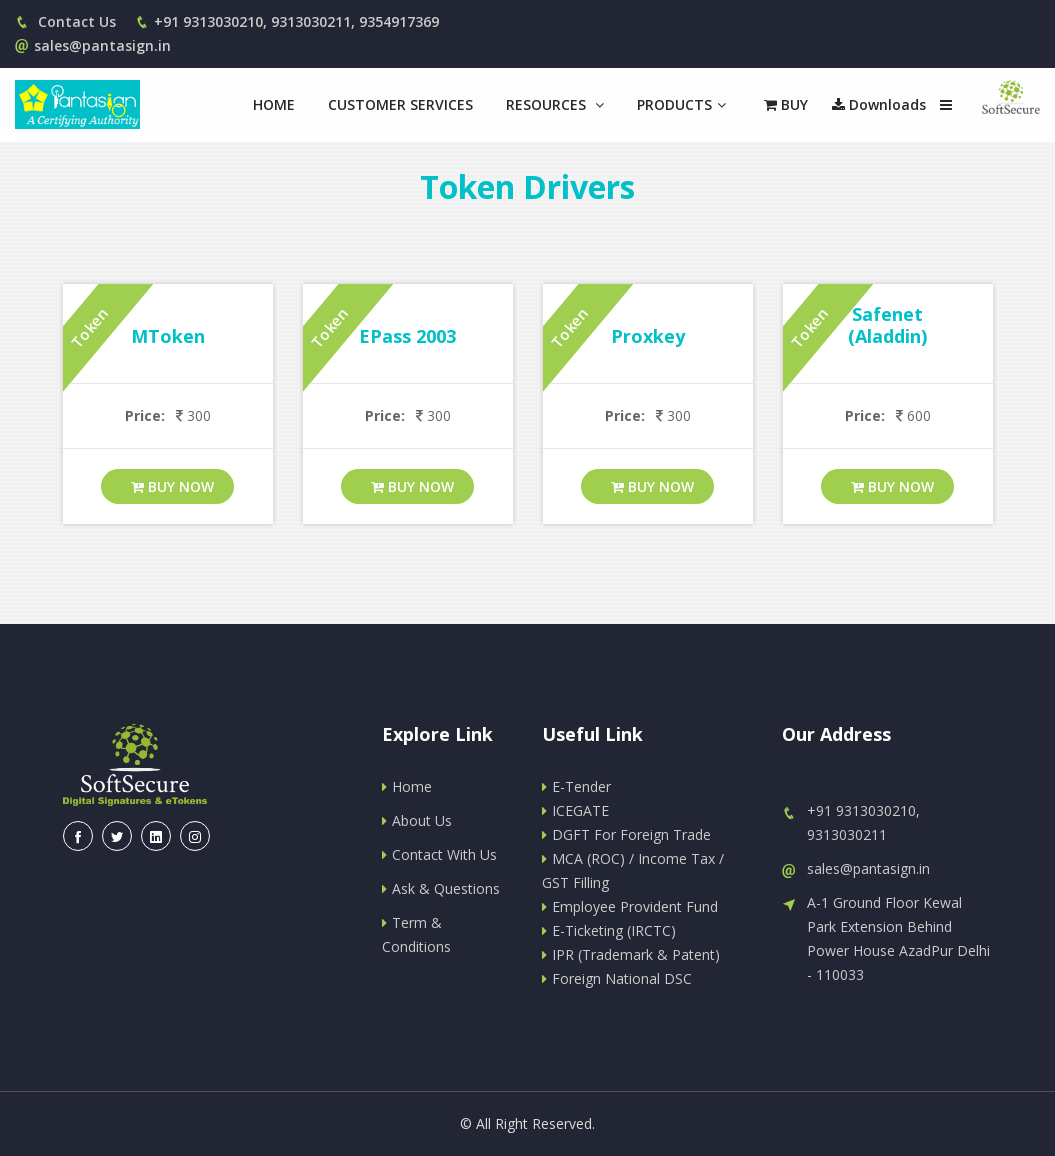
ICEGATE (575, 810)
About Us (417, 820)
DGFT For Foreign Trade (626, 834)
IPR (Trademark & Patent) (631, 954)
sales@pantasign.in (93, 45)
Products (681, 104)
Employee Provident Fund (630, 906)
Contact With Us (439, 854)
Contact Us (65, 21)
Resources (555, 104)
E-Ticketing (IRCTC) (609, 930)
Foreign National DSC (617, 978)
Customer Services (400, 104)
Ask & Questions (441, 888)
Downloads (879, 104)
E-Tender (576, 786)
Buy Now (172, 486)
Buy (786, 104)
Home (274, 104)
